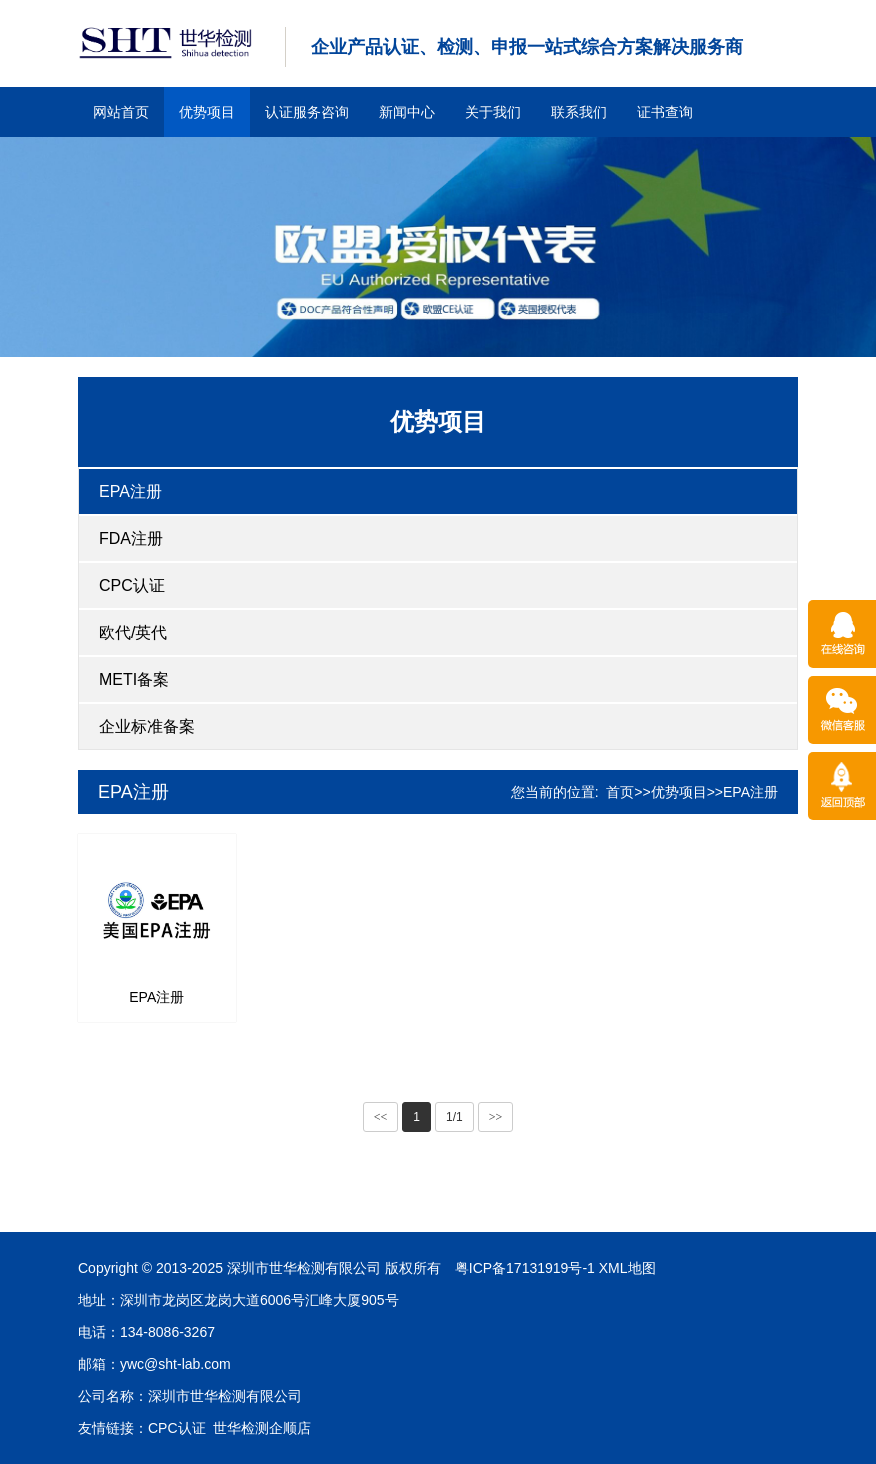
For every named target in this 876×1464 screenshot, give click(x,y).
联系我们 (579, 112)
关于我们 (493, 112)
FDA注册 (131, 538)
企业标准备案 (147, 726)
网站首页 (121, 112)
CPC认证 (132, 585)
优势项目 (207, 112)
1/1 (454, 1117)
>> (496, 1117)
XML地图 (415, 1268)
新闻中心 (407, 112)
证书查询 (665, 112)
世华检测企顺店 (50, 1428)
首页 (620, 792)
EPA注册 (130, 491)
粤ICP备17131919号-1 (313, 1268)
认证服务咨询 (307, 112)
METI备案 (134, 679)
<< (381, 1117)
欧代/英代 (133, 632)
